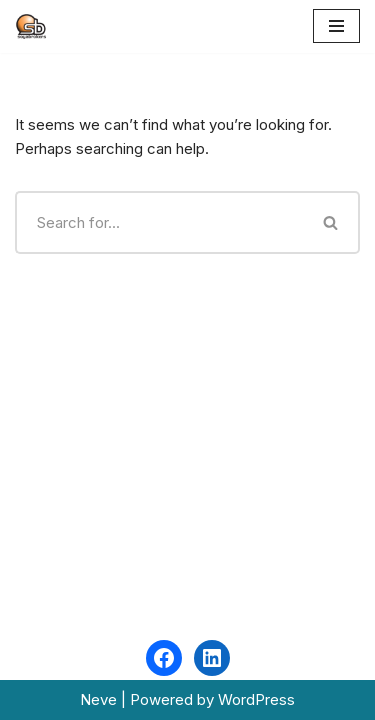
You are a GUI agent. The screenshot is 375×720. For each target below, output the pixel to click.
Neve (98, 699)
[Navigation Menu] (336, 26)
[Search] (159, 222)
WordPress (256, 699)
